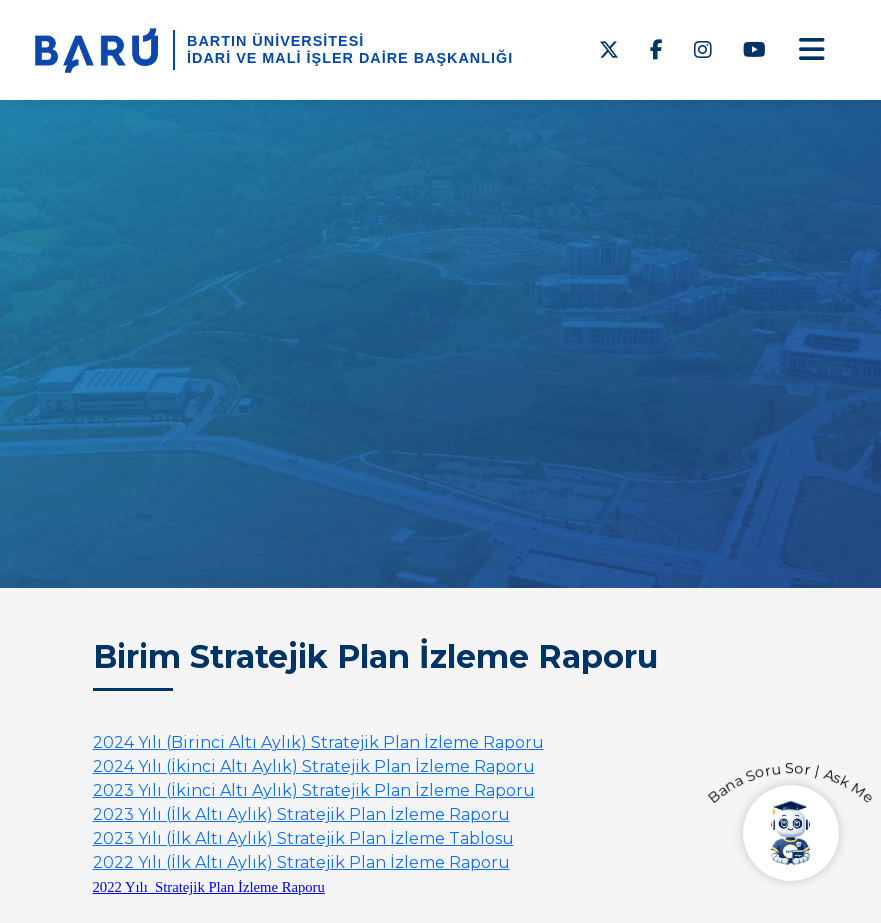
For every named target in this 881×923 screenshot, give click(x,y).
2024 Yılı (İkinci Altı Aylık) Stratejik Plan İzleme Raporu (314, 766)
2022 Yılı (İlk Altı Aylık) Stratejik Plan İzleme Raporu (301, 862)
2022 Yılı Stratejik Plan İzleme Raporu (209, 887)
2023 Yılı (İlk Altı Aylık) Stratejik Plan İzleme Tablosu (303, 838)
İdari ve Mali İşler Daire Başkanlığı (350, 58)
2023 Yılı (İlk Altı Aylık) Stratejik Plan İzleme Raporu (301, 814)
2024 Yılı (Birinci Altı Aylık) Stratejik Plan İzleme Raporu (318, 742)
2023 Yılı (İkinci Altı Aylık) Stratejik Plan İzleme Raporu (314, 790)
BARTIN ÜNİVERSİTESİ (275, 41)
